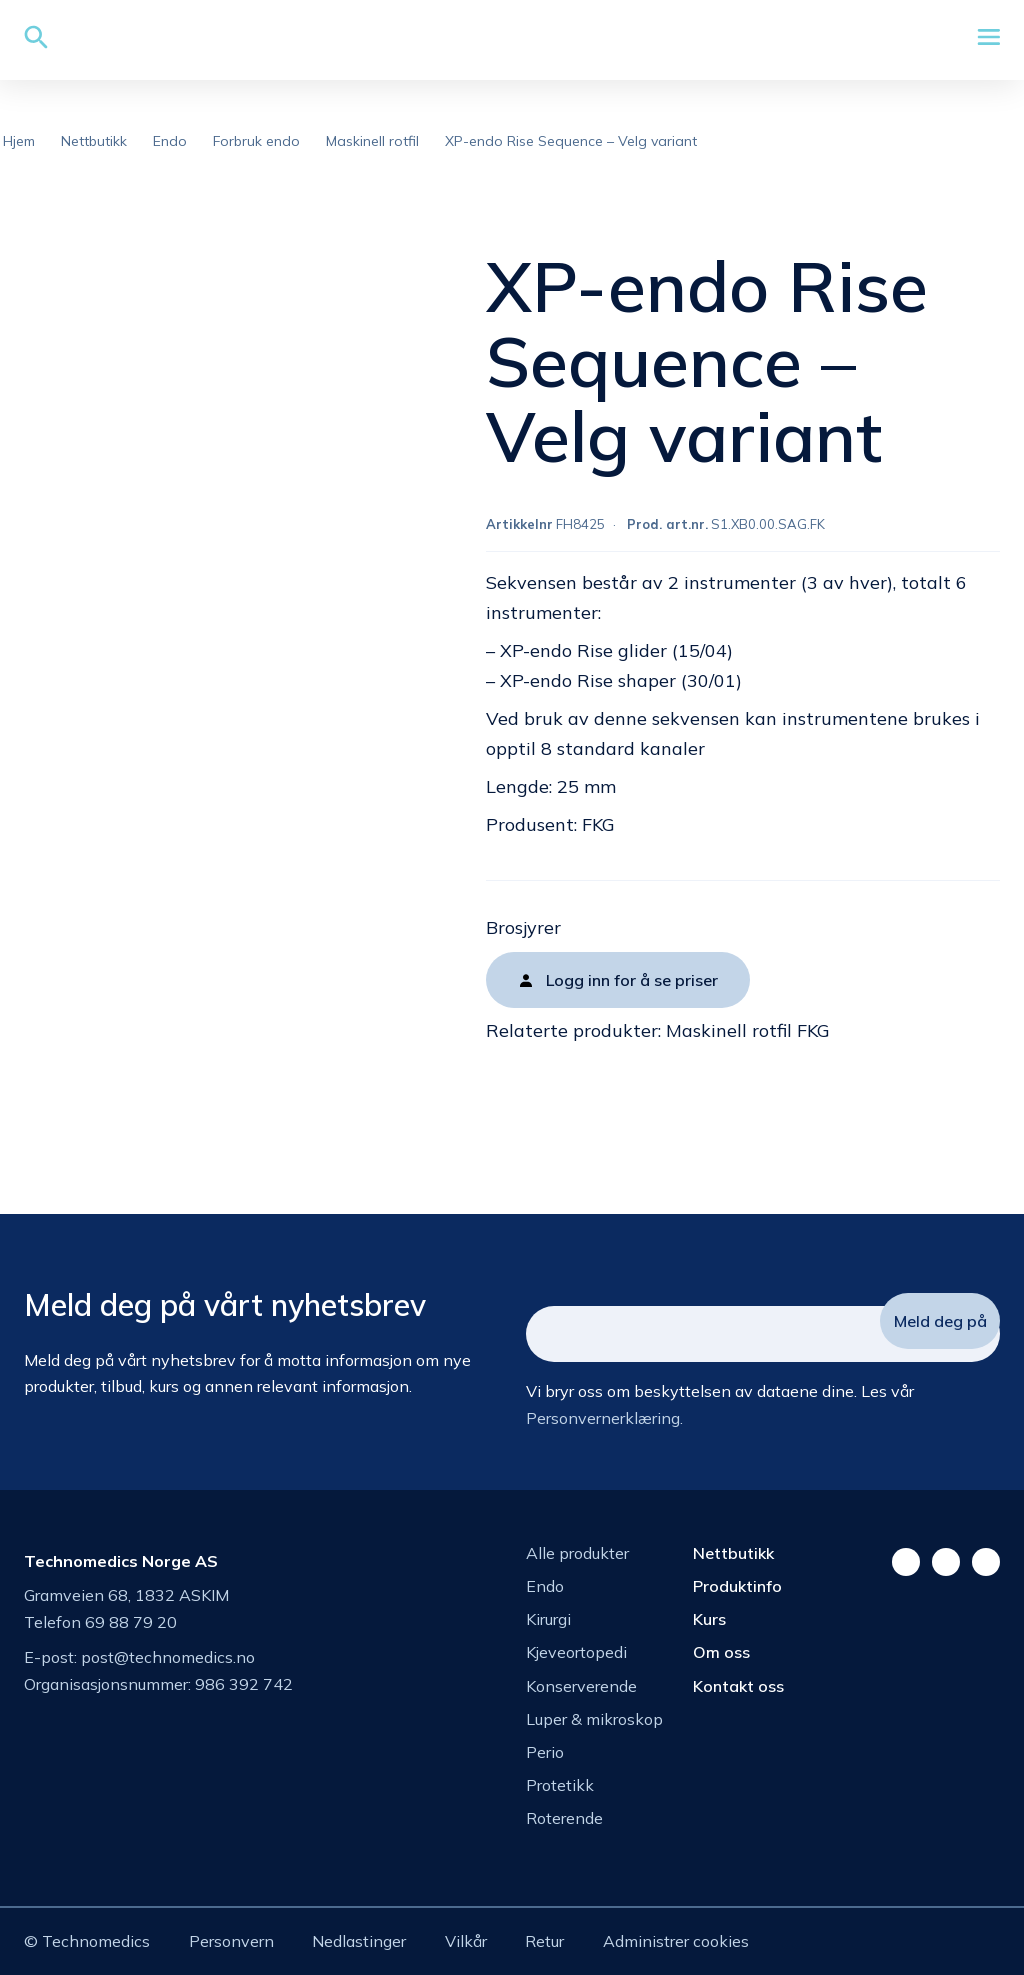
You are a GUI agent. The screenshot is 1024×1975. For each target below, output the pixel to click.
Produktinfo (737, 1586)
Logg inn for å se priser (632, 980)
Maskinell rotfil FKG (748, 1030)
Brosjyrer (523, 927)
